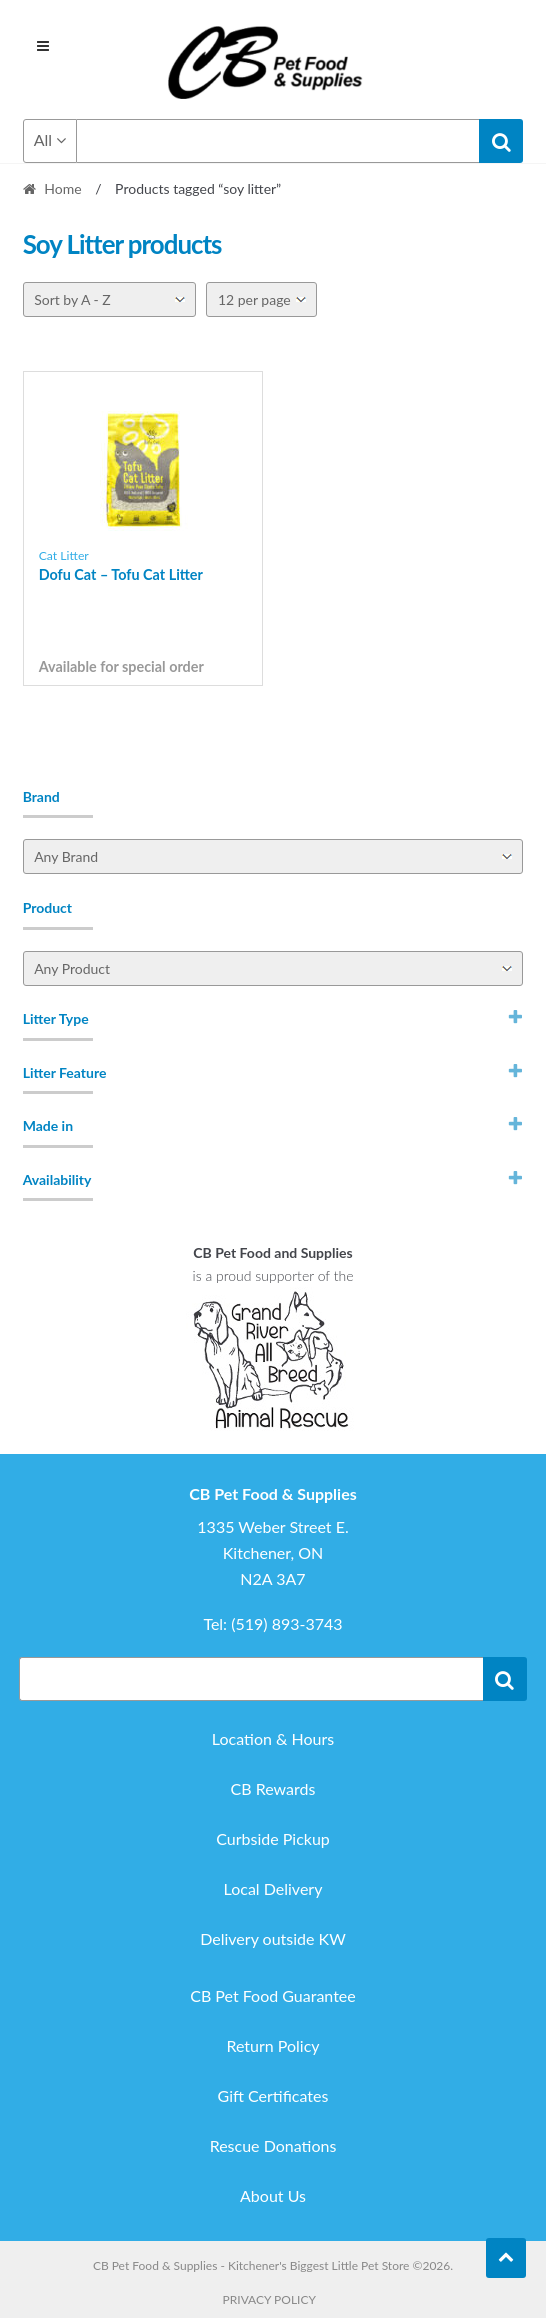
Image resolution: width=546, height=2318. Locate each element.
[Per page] (261, 299)
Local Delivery (273, 1888)
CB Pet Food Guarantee (273, 1995)
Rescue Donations (273, 2145)
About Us (273, 2195)
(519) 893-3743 (286, 1623)
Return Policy (272, 2045)
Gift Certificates (273, 2095)
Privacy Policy (269, 2299)
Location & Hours (273, 1738)
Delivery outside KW (273, 1938)
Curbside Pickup (273, 1838)
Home (62, 188)
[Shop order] (109, 299)
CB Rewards (273, 1788)
